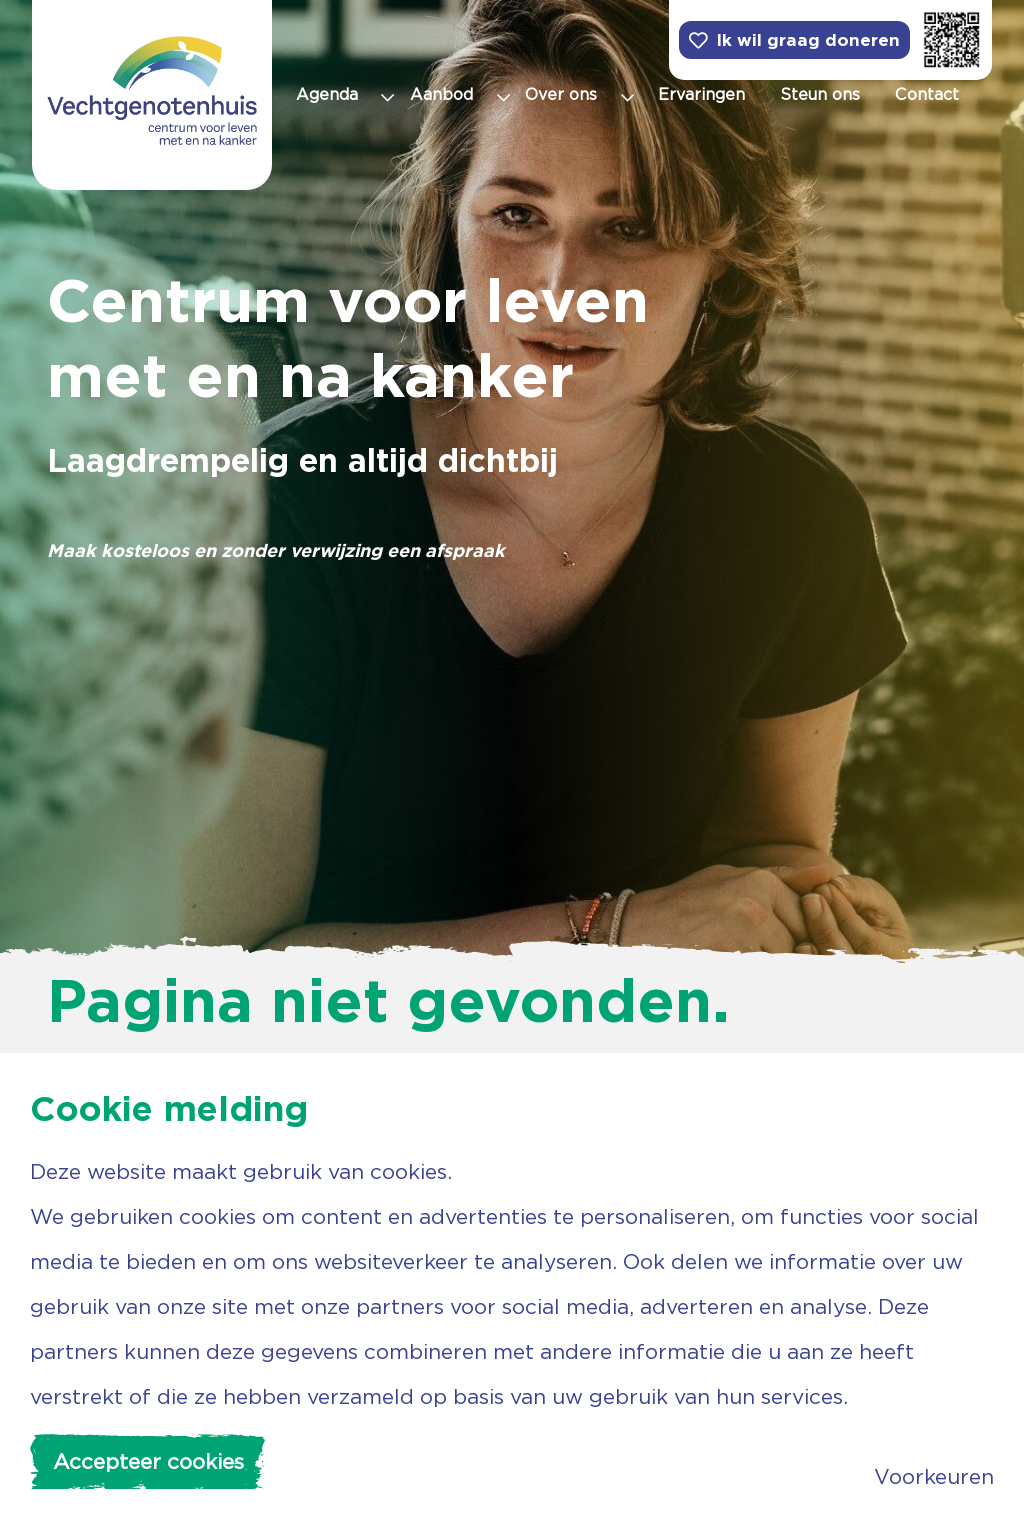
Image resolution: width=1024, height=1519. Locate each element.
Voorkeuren (934, 1476)
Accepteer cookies (148, 1461)
